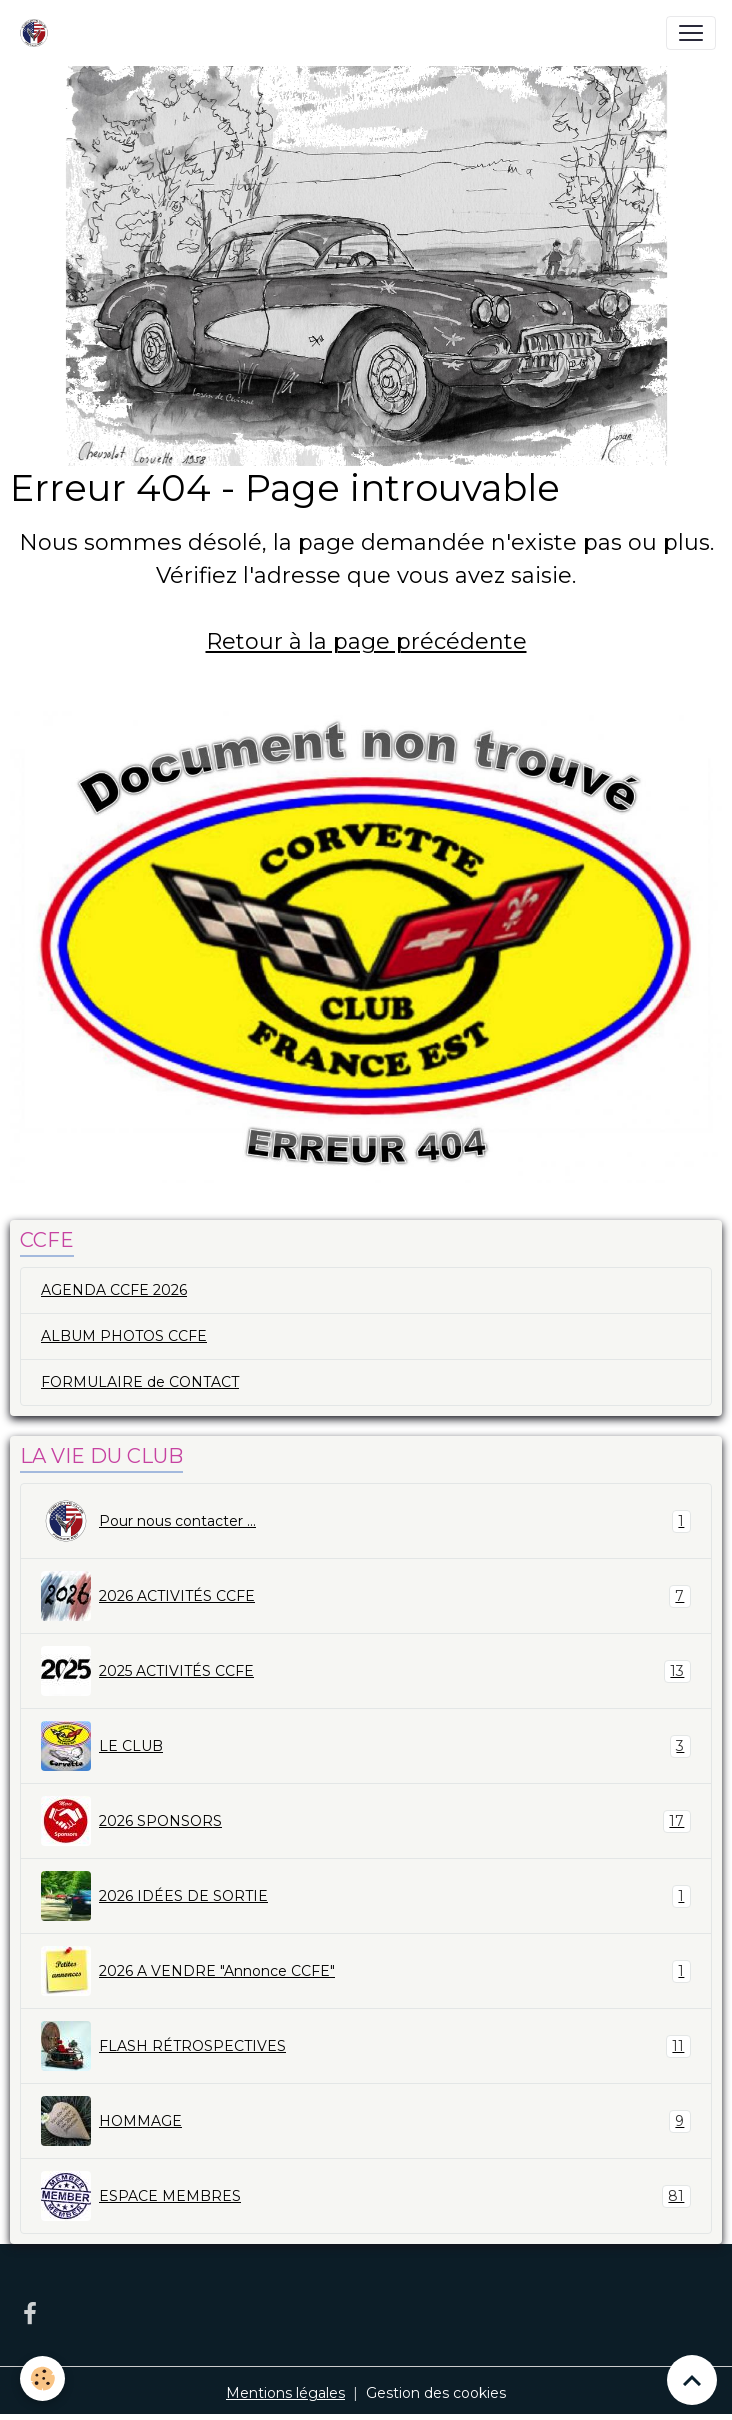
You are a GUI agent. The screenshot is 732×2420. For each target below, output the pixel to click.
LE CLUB (366, 1746)
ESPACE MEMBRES (366, 2196)
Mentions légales (285, 2393)
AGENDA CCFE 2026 (114, 1290)
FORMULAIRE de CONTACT (140, 1382)
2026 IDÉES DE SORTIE (366, 1896)
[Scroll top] (692, 2380)
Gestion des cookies (436, 2393)
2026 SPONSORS (366, 1821)
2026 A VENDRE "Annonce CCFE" (366, 1971)
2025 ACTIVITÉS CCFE (366, 1671)
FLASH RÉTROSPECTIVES (366, 2046)
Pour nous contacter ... (366, 1521)
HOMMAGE (366, 2121)
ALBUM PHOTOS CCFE (124, 1336)
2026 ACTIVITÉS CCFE (366, 1596)
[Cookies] (42, 2378)
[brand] (38, 33)
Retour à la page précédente (366, 641)
